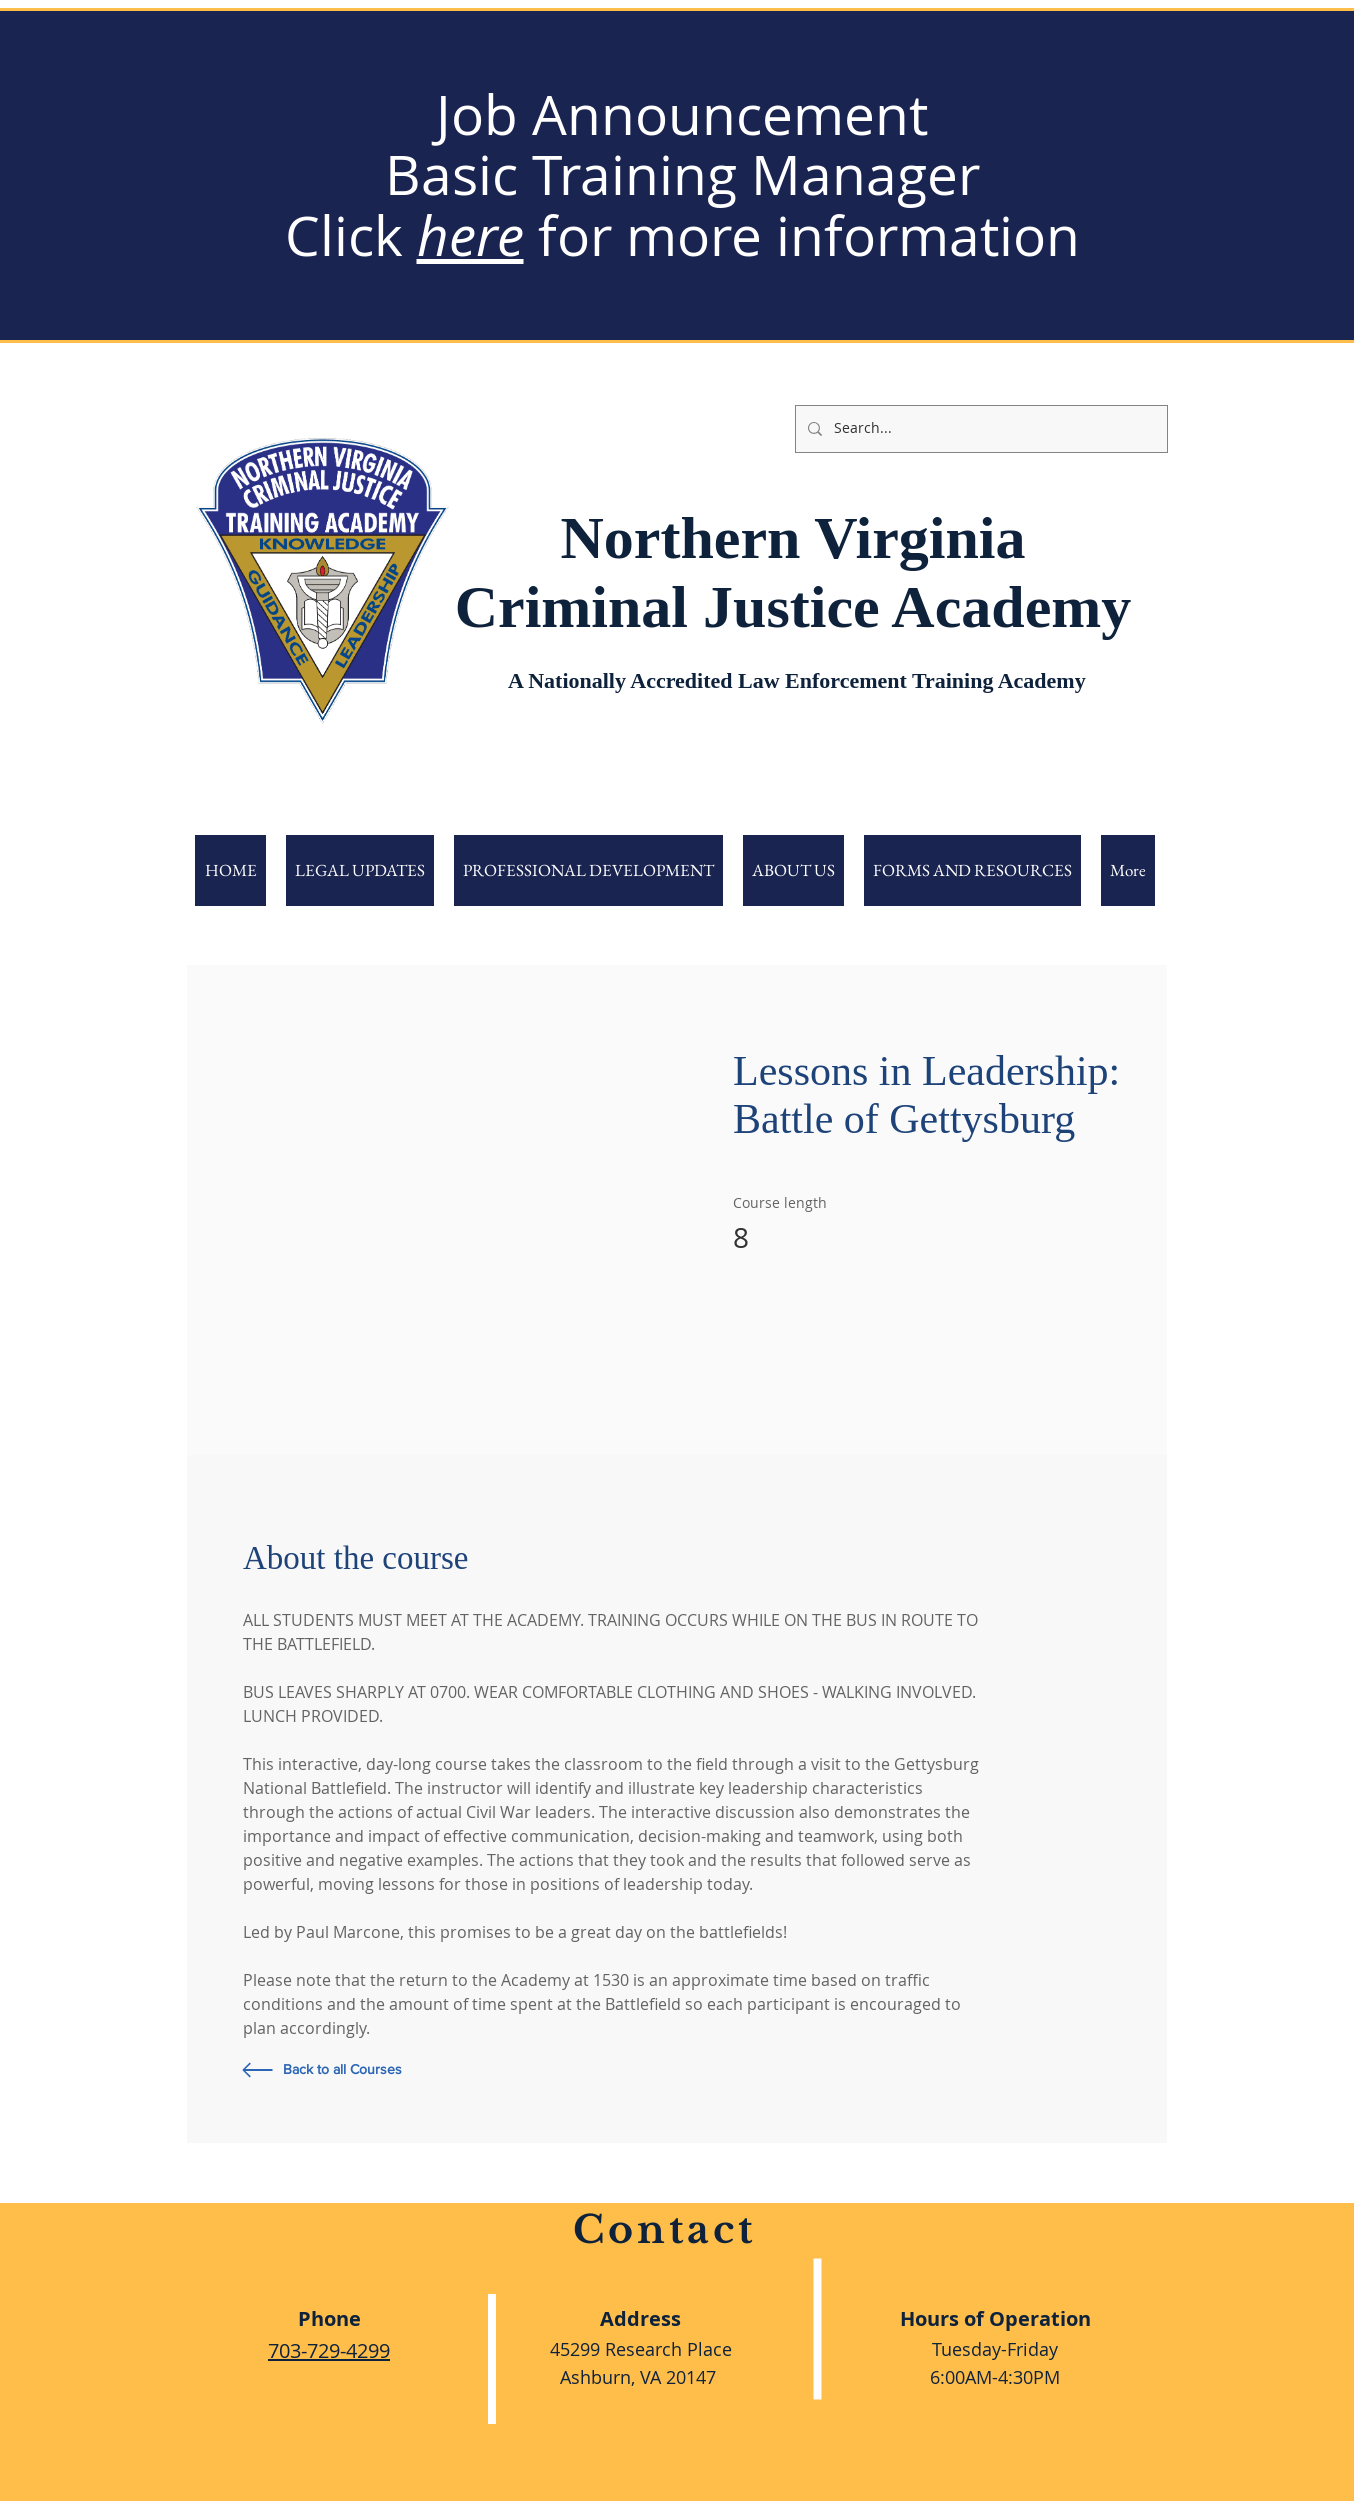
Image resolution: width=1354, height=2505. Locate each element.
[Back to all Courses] (397, 2070)
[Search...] (979, 429)
